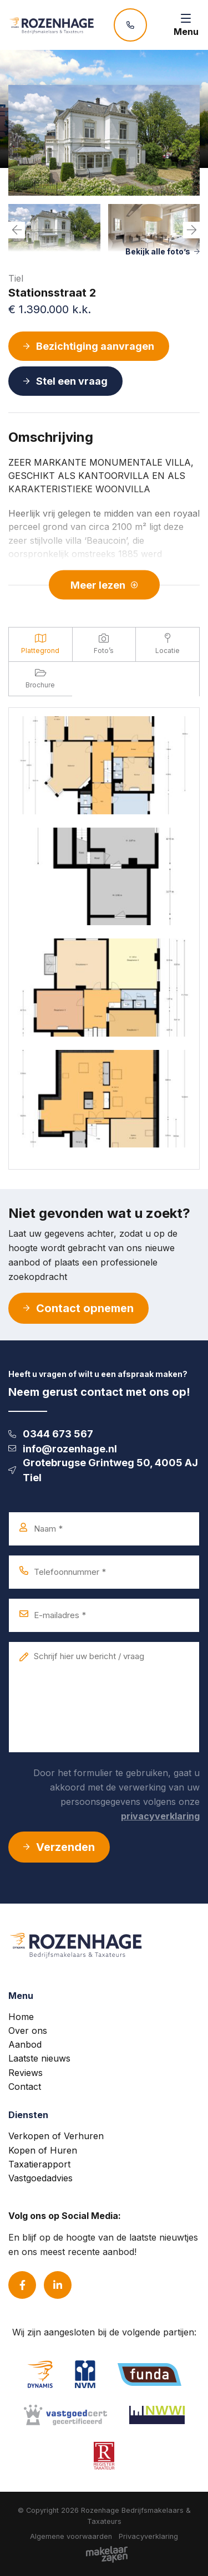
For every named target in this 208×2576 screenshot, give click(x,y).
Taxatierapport (39, 2164)
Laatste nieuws (39, 2058)
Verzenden (59, 1847)
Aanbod (25, 2044)
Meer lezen (104, 585)
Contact (24, 2086)
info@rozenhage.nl (62, 1449)
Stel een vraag (65, 381)
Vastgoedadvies (40, 2178)
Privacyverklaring (148, 2536)
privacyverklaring (160, 1816)
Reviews (25, 2072)
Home (21, 2016)
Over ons (27, 2030)
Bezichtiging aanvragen (88, 346)
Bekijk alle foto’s (162, 251)
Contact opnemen (78, 1308)
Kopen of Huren (42, 2150)
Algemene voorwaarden (71, 2536)
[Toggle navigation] (186, 25)
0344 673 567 (50, 1434)
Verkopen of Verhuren (56, 2135)
